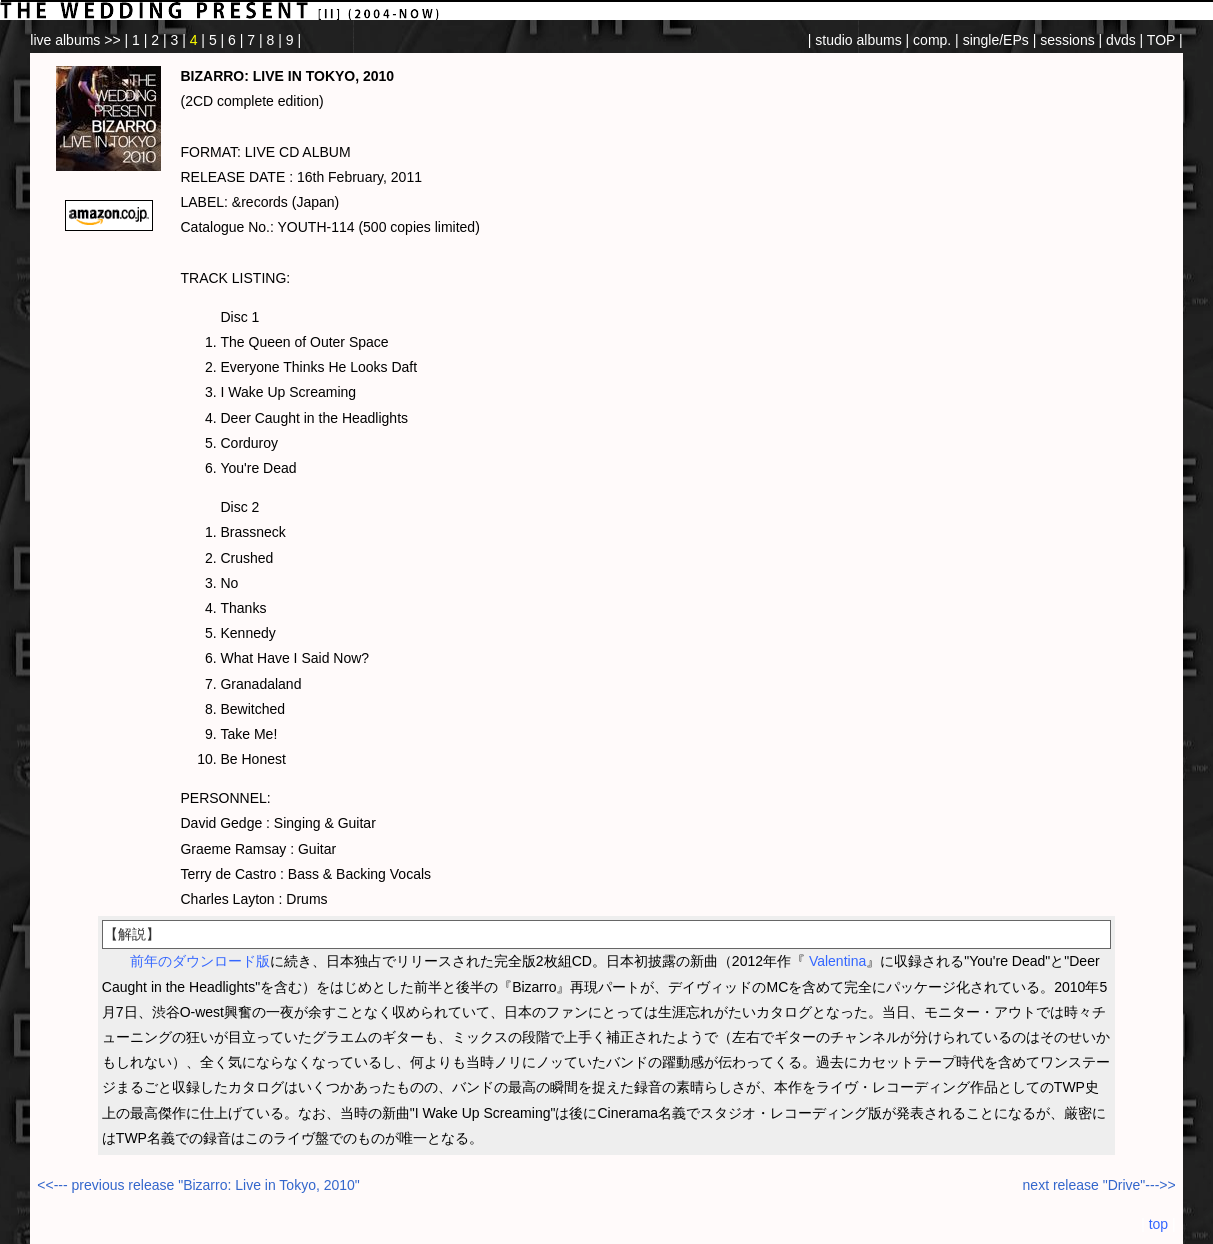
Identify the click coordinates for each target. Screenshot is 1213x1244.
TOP (1161, 40)
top (1158, 1224)
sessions (1067, 40)
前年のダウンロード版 (200, 961)
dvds (1121, 40)
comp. (932, 40)
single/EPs (996, 40)
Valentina (837, 961)
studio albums (858, 40)
